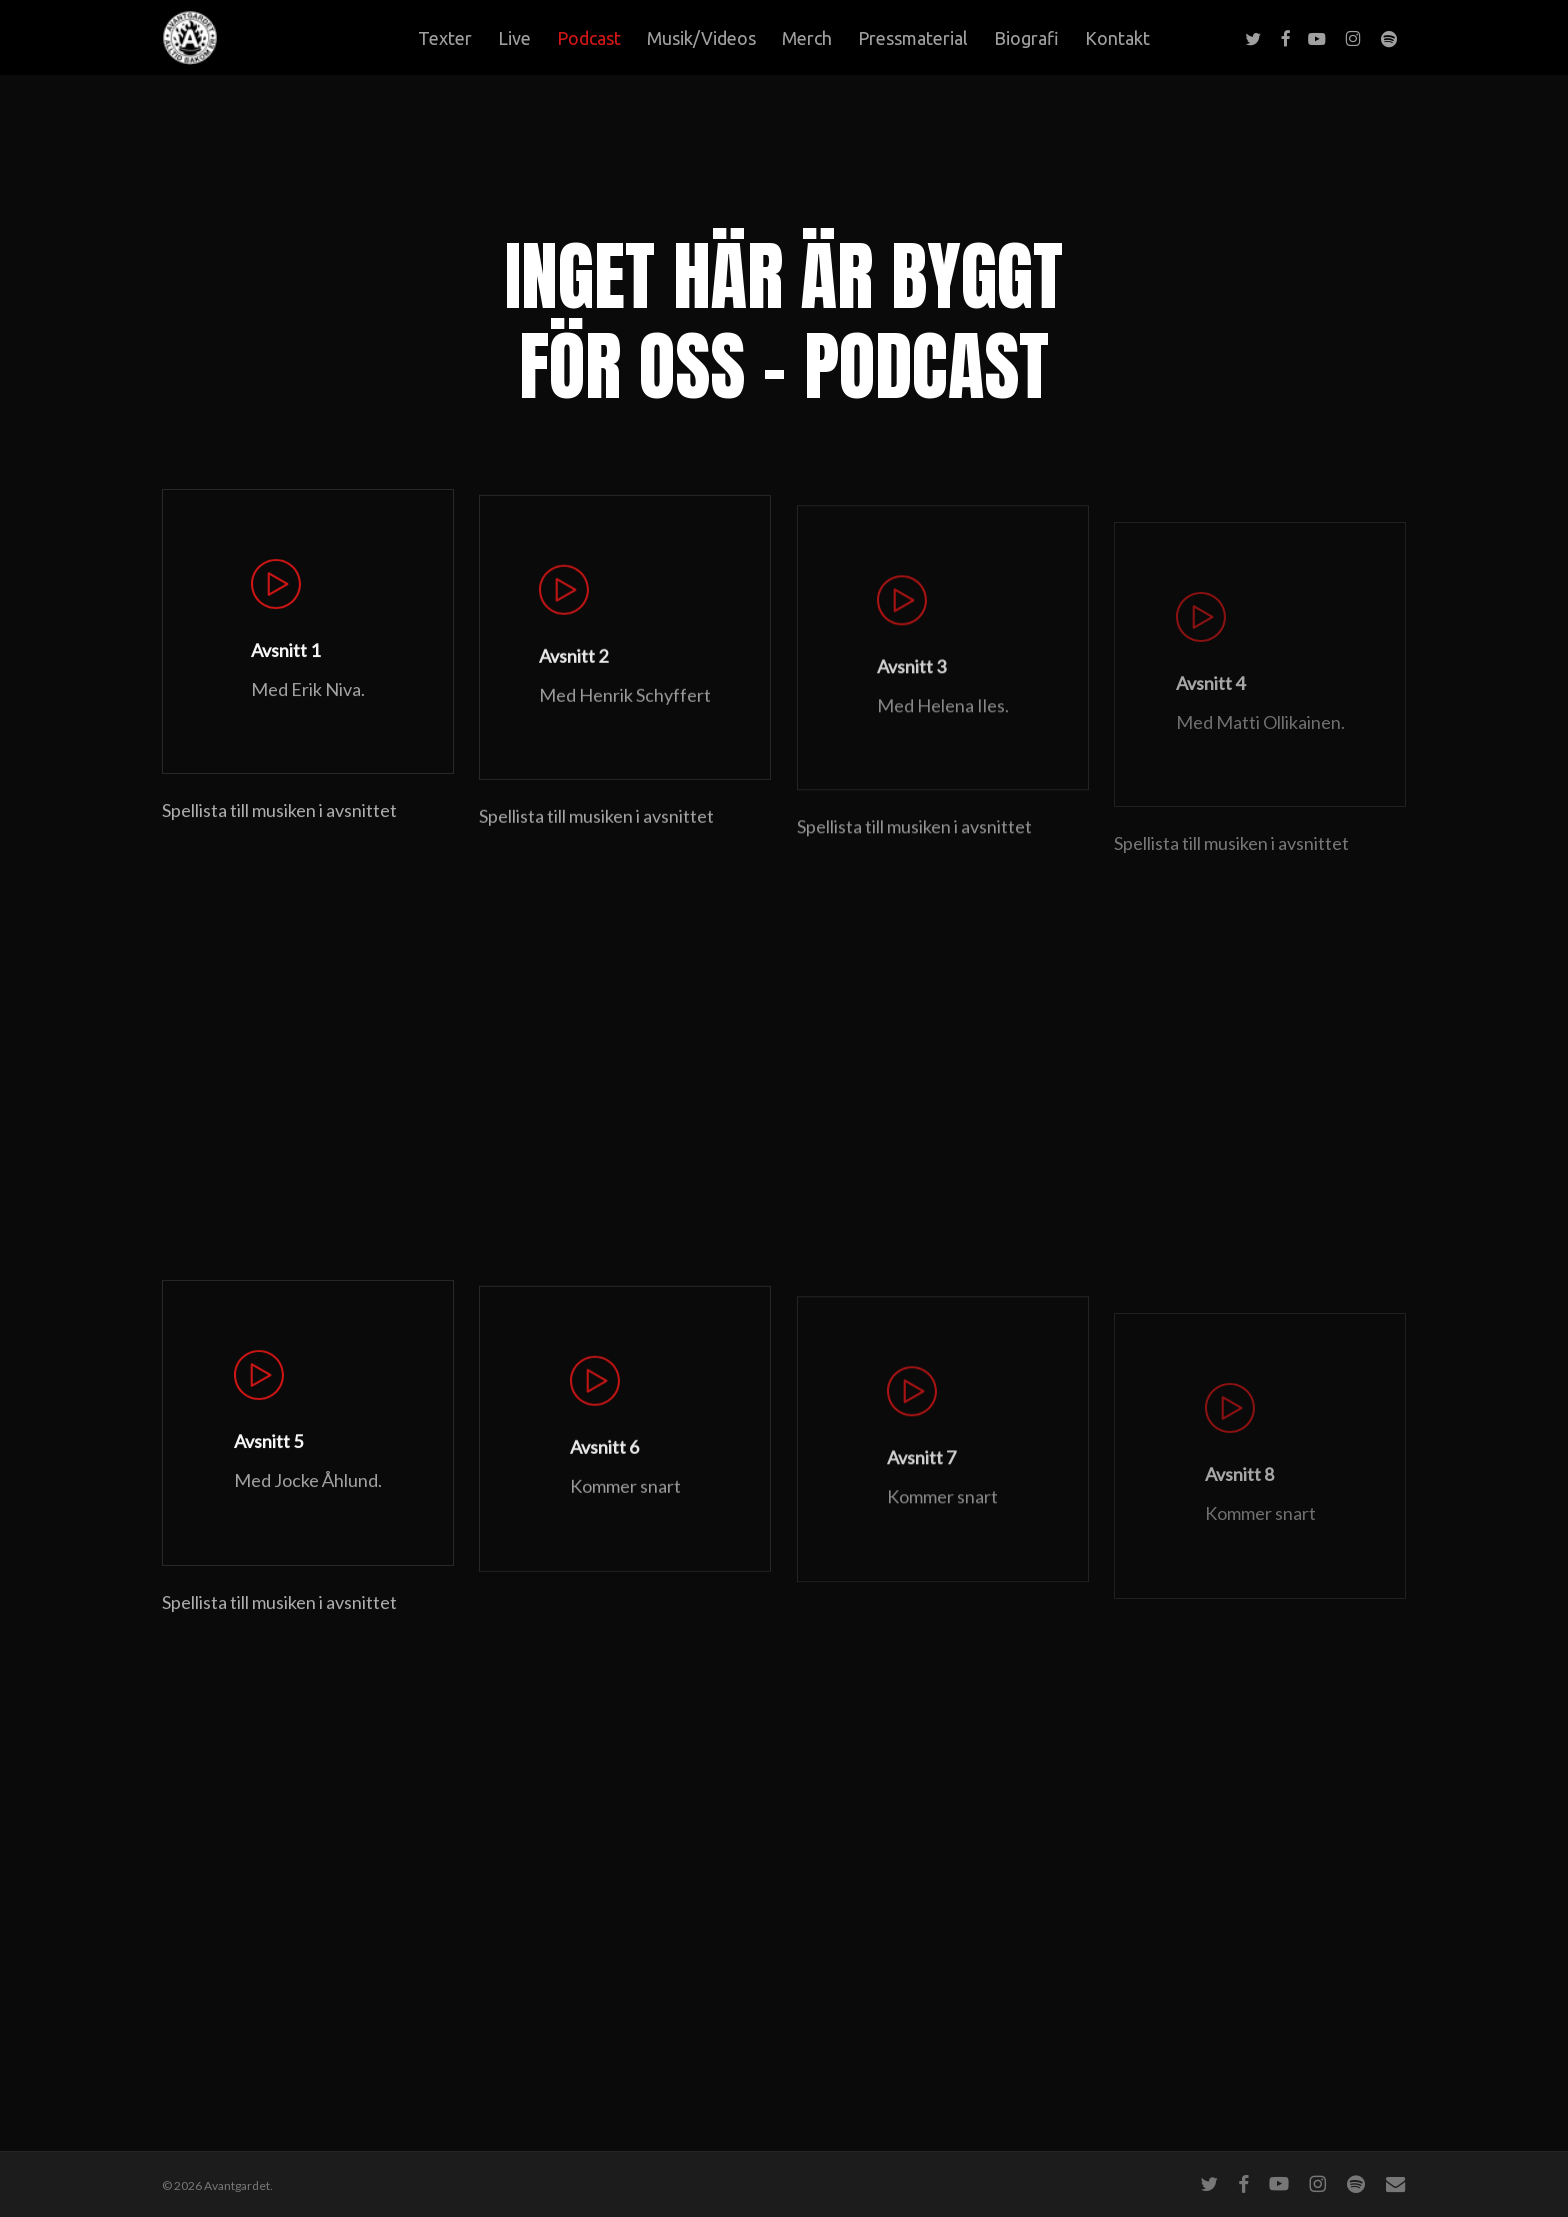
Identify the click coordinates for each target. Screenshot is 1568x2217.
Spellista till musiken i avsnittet (279, 847)
